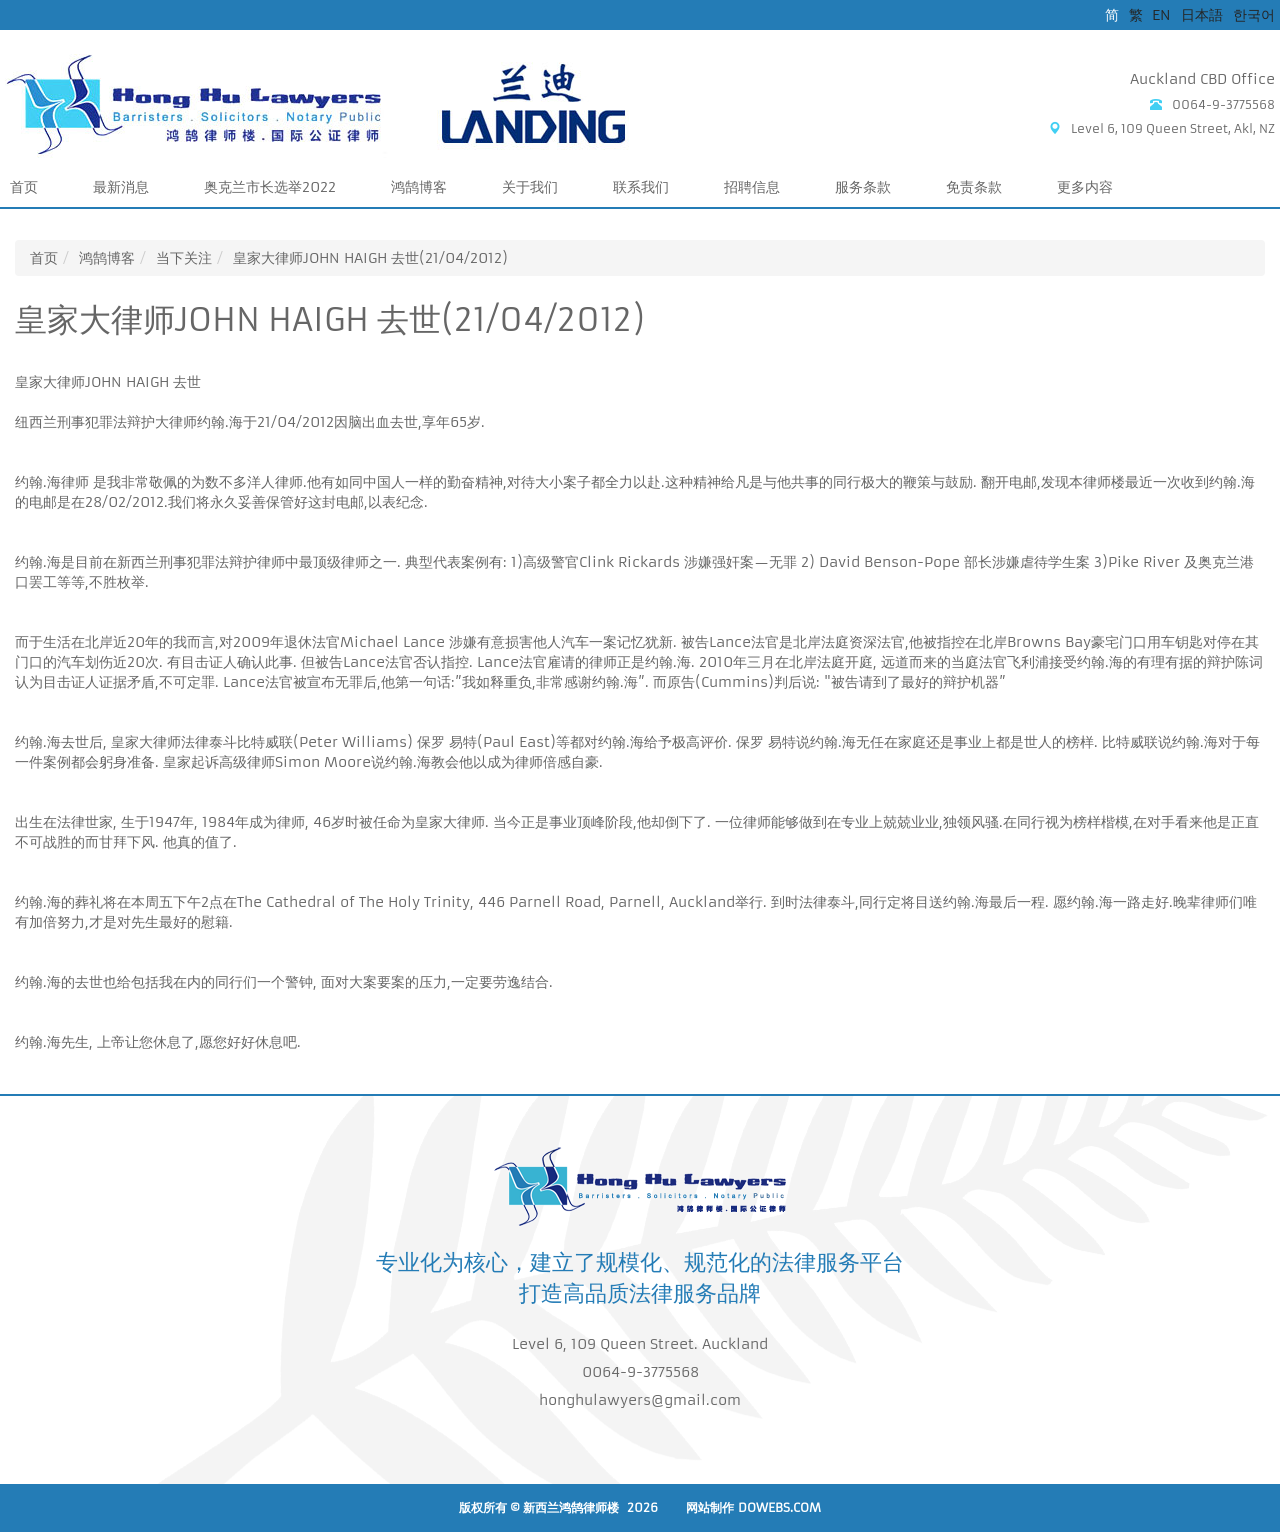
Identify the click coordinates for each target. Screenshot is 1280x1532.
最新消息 (121, 187)
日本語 (1202, 15)
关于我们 (530, 187)
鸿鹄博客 (419, 187)
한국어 (1254, 15)
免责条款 (974, 187)
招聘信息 (752, 187)
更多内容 (1085, 187)
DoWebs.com (779, 1507)
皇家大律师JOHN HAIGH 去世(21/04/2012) (370, 258)
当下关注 (184, 258)
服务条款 (863, 187)
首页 (24, 187)
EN (1161, 15)
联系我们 (641, 187)
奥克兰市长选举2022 (270, 187)
